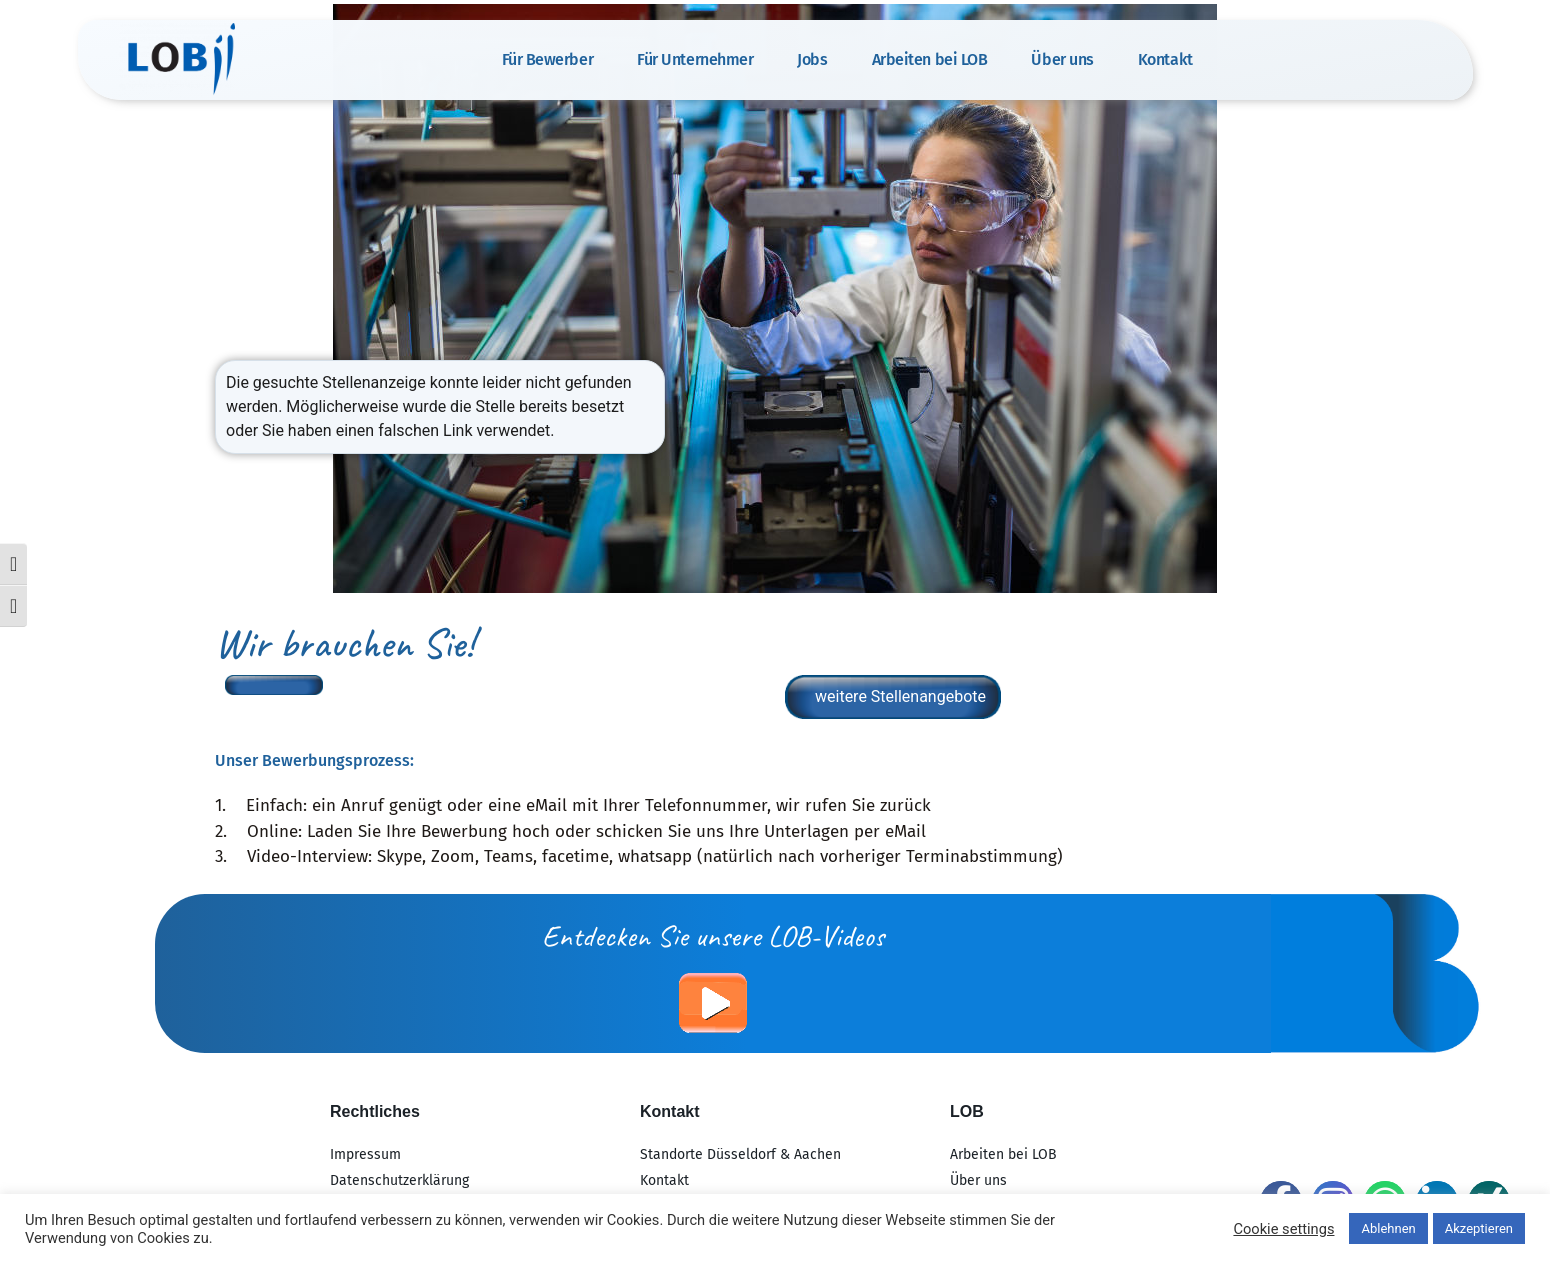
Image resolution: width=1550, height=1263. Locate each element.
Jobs (812, 59)
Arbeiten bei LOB (930, 59)
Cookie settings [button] (1283, 1229)
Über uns (1062, 59)
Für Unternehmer (695, 59)
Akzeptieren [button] (1479, 1228)
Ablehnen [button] (1388, 1228)
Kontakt (1165, 59)
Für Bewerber (548, 59)
